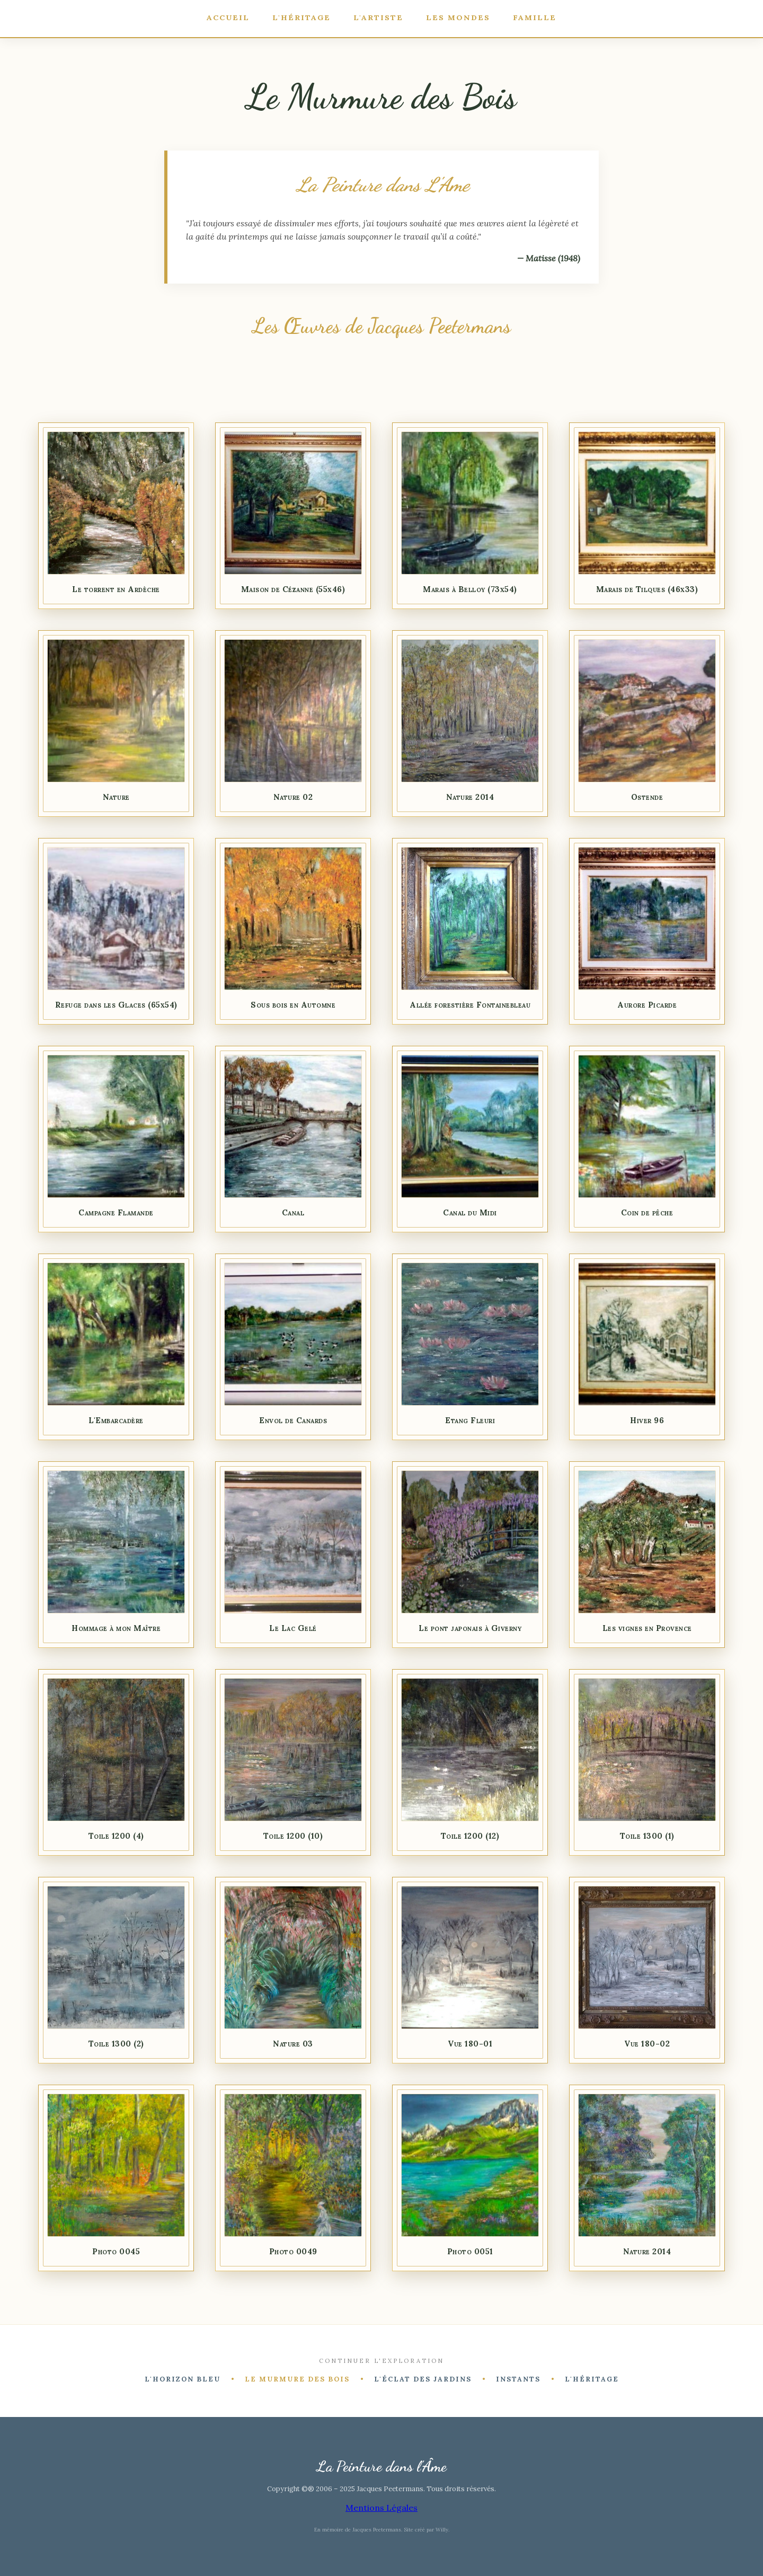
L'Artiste (379, 17)
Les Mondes (460, 17)
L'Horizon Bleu (182, 2379)
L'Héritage (300, 17)
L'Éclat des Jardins (423, 2379)
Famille (539, 17)
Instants (518, 2379)
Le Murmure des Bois (297, 2379)
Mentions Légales (381, 2507)
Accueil (224, 17)
